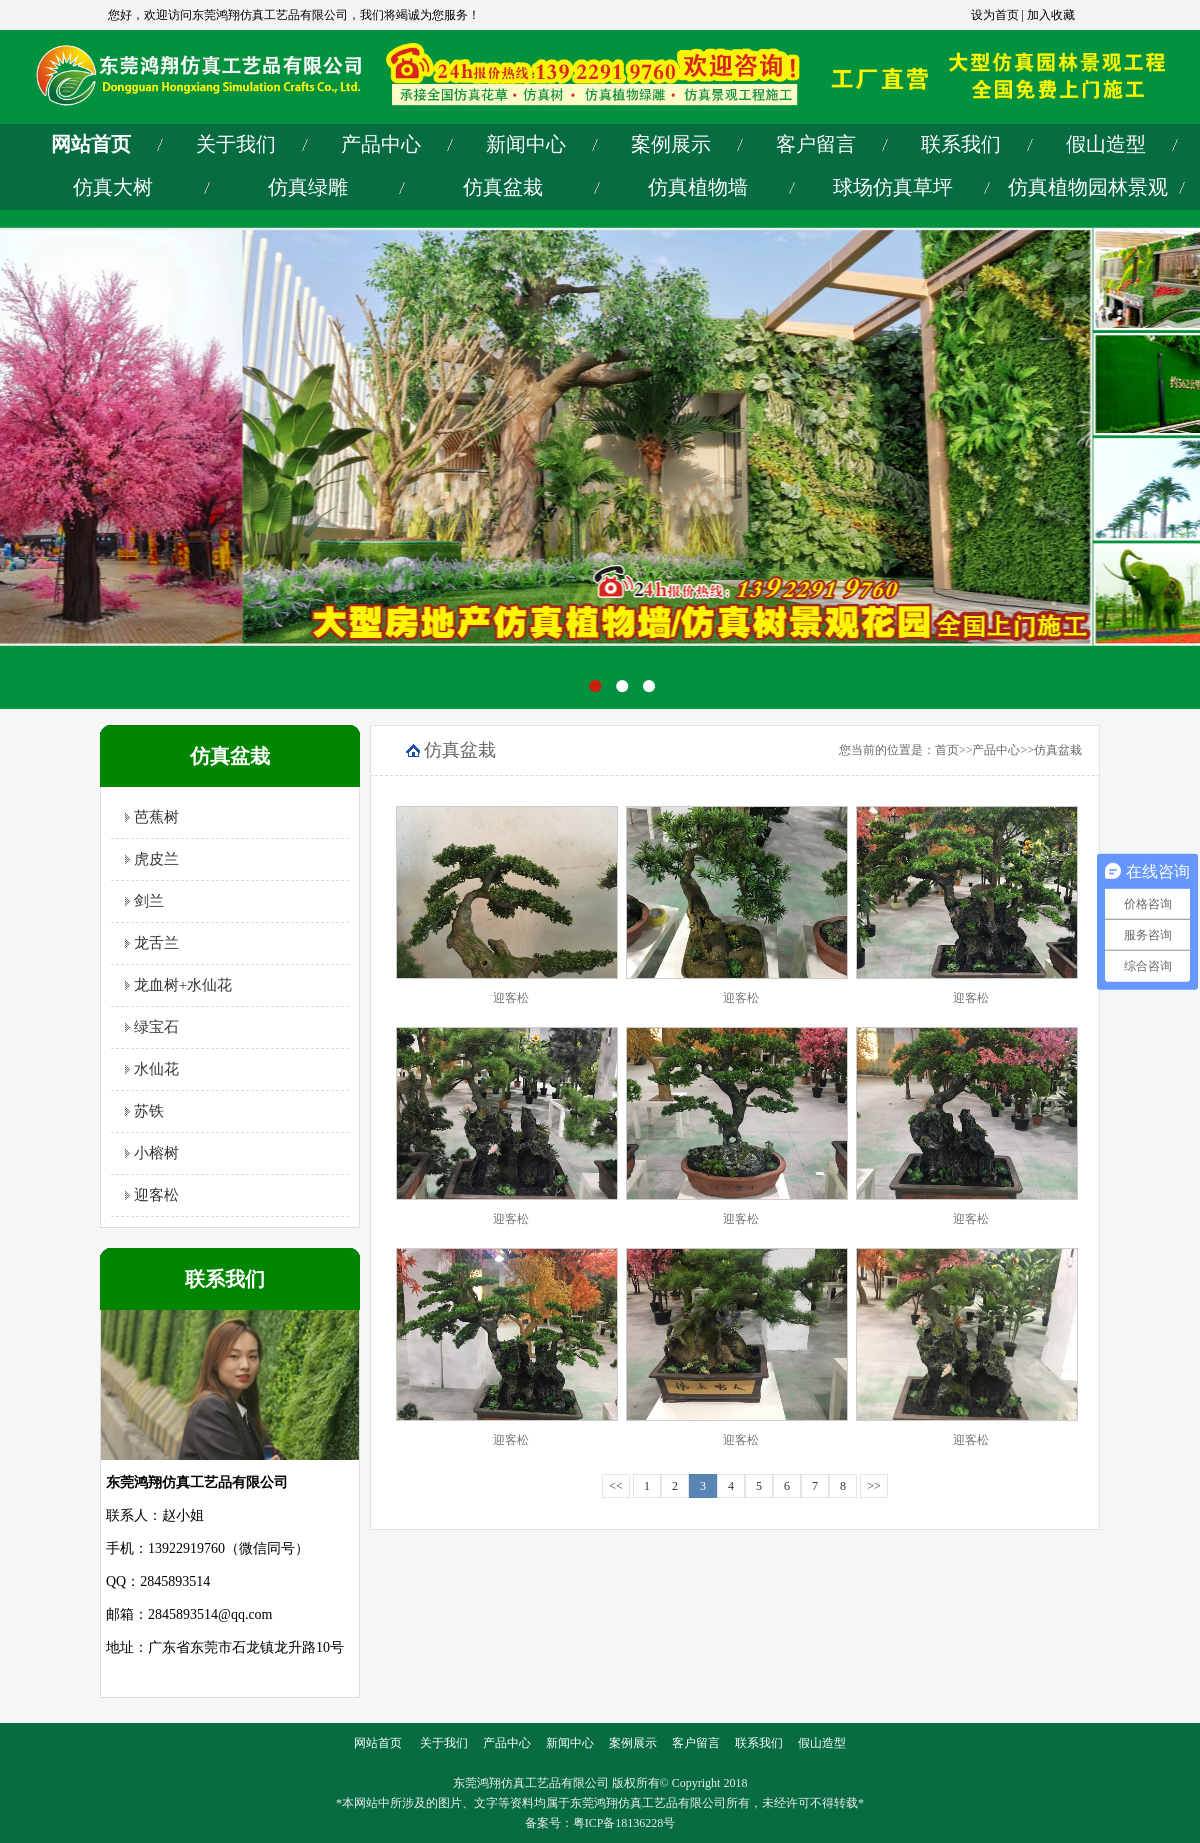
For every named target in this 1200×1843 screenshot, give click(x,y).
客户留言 (816, 144)
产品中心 (381, 144)
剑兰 (144, 901)
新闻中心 (526, 144)
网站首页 (91, 144)
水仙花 (152, 1069)
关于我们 (236, 144)
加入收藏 (1051, 15)
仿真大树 (113, 187)
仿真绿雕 (308, 187)
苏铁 (144, 1111)
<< (616, 1486)
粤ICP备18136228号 (624, 1823)
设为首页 (995, 15)
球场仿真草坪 (893, 187)
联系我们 (961, 144)
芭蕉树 (152, 817)
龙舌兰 (152, 943)
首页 (947, 750)
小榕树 (152, 1153)
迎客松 (152, 1195)
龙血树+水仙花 (178, 985)
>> (874, 1486)
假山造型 (1106, 144)
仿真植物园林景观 (1088, 187)
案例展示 (671, 144)
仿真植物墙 (698, 187)
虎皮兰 (152, 859)
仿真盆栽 (503, 187)
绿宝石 (152, 1027)
